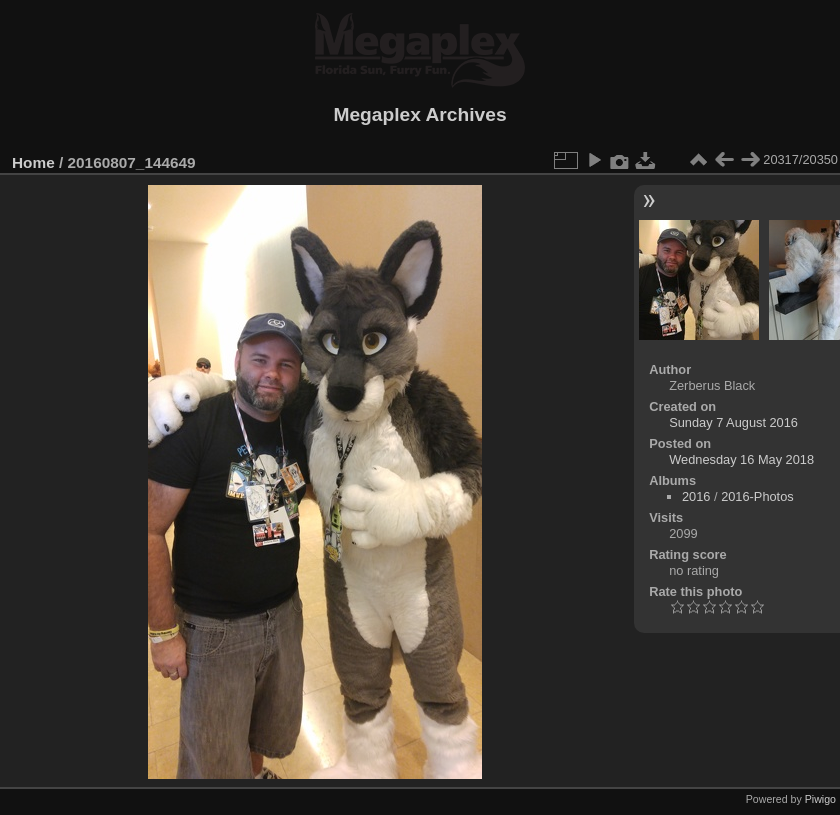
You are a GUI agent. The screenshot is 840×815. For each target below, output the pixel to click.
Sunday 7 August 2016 (733, 422)
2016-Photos (757, 496)
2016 (696, 496)
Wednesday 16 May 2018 (741, 459)
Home (33, 162)
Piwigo (820, 799)
